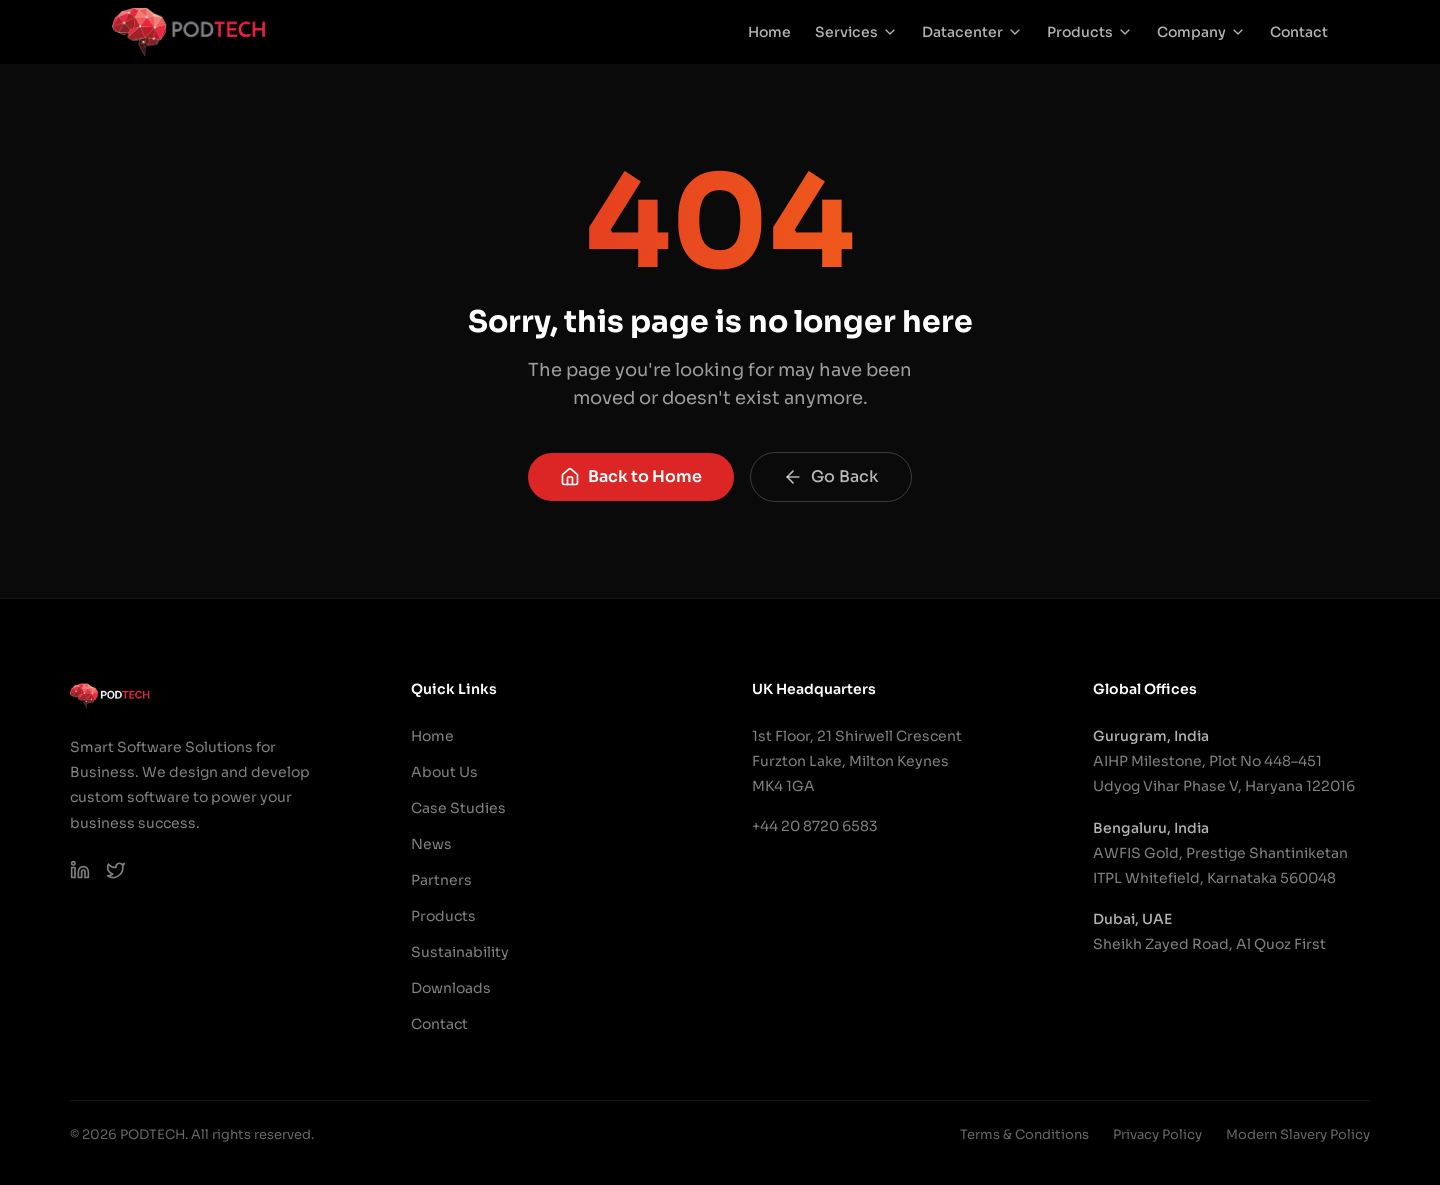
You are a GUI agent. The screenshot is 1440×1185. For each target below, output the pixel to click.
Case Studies (458, 808)
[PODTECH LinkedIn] (80, 870)
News (431, 844)
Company (1201, 32)
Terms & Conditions (1024, 1134)
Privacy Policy (1157, 1134)
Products (1090, 32)
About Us (444, 772)
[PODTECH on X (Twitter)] (116, 870)
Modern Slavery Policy (1298, 1134)
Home (769, 32)
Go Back (831, 476)
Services (856, 32)
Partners (441, 880)
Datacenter (972, 32)
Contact (1299, 32)
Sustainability (460, 952)
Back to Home (631, 476)
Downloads (451, 988)
